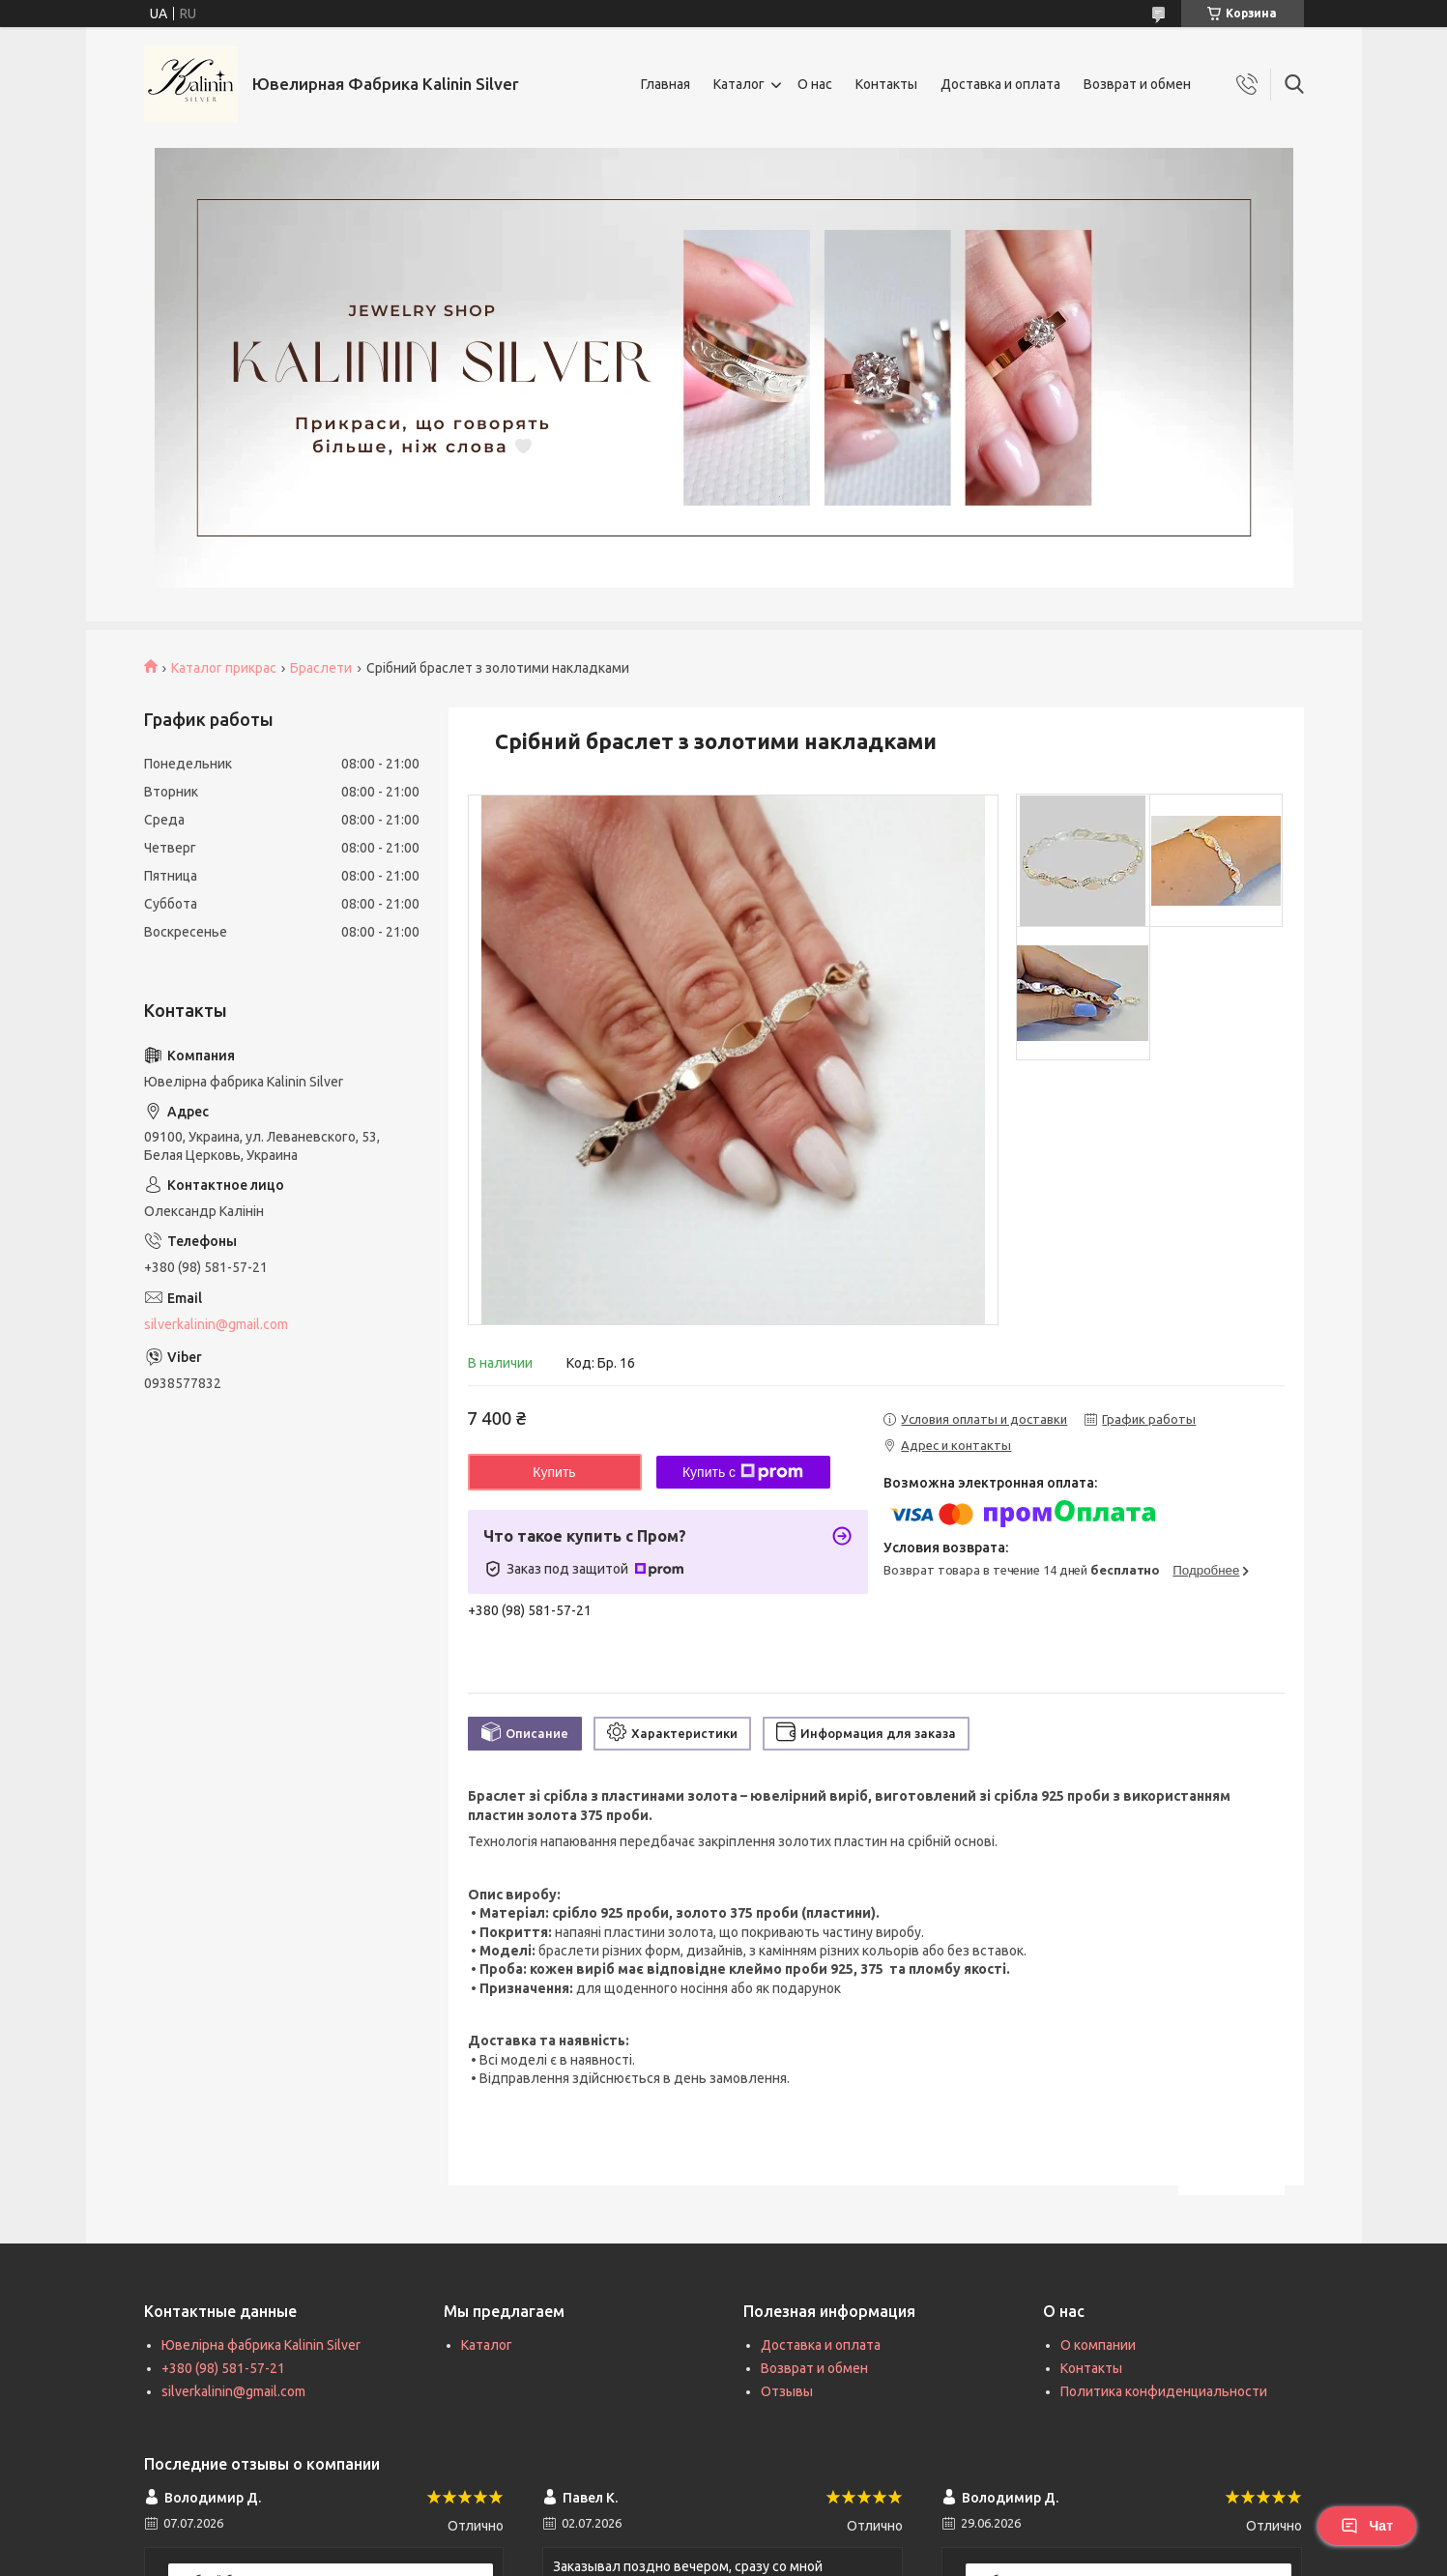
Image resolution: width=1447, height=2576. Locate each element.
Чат (1367, 2525)
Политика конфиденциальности (1163, 2391)
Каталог (739, 84)
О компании (1098, 2345)
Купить (554, 1472)
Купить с (742, 1472)
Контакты (886, 84)
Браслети (321, 668)
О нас (814, 84)
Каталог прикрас (223, 668)
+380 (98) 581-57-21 (223, 2368)
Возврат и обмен (1137, 84)
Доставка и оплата (1000, 84)
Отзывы (787, 2391)
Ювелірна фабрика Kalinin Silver (261, 2345)
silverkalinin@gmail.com (216, 1324)
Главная (665, 84)
